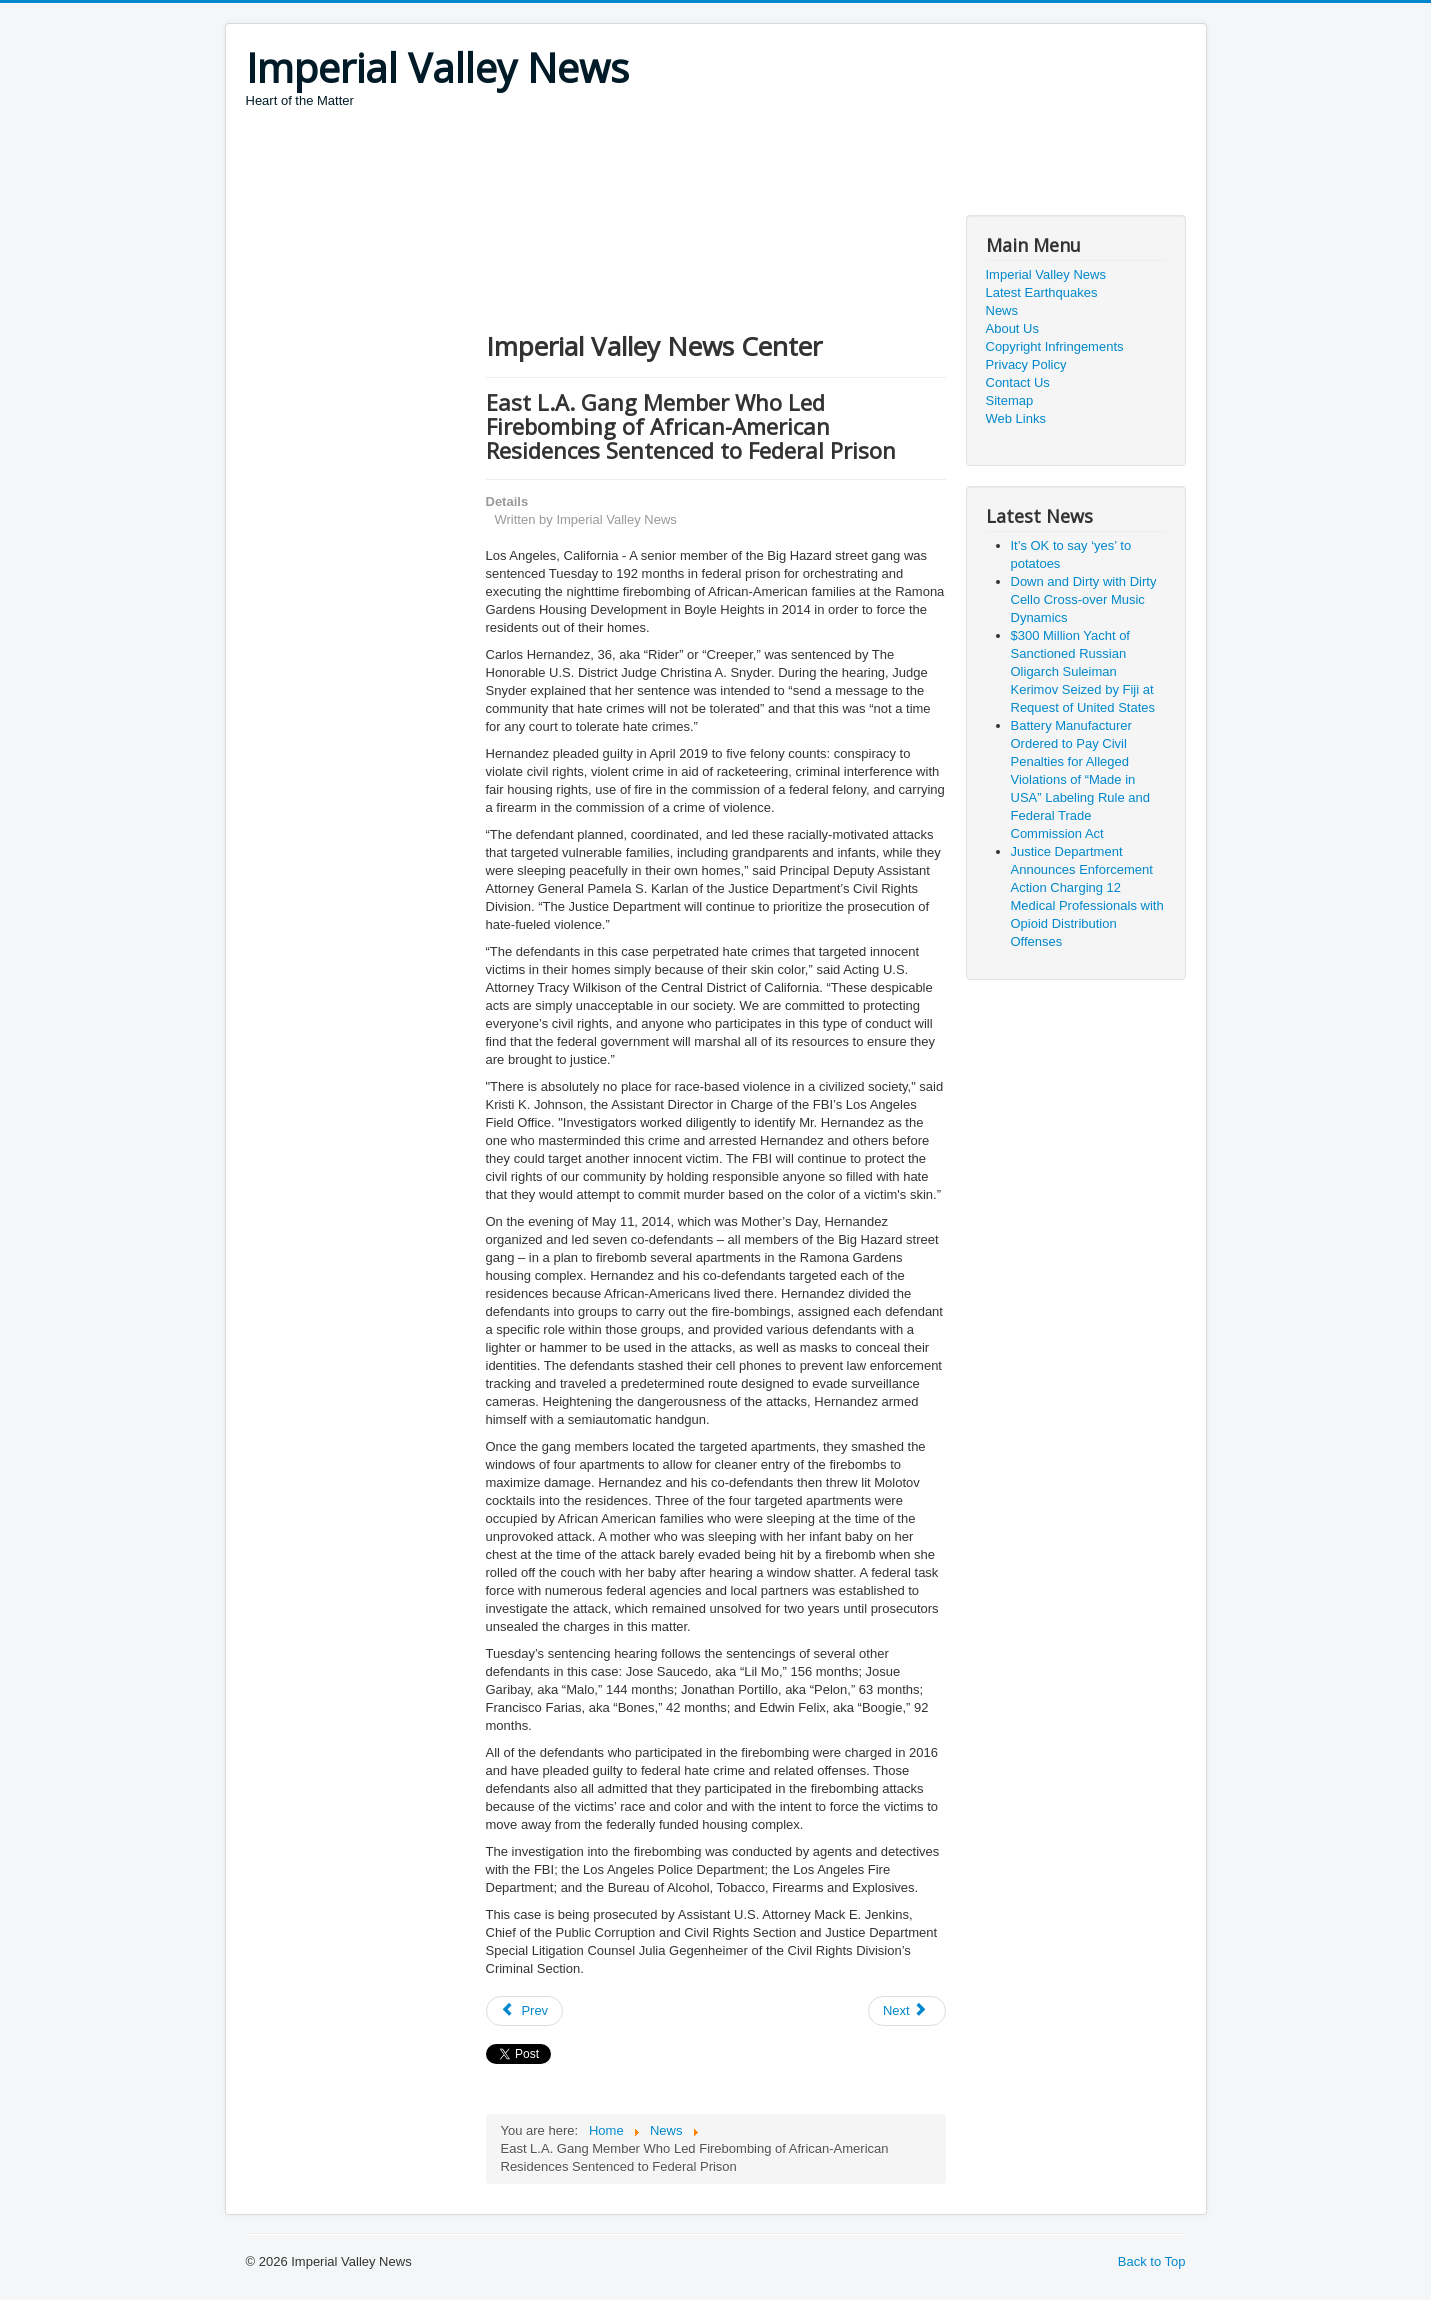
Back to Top (1152, 2261)
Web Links (1016, 418)
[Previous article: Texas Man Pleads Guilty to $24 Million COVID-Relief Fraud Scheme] (525, 2011)
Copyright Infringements (1055, 346)
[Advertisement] (610, 165)
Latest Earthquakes (1042, 292)
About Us (1012, 328)
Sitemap (1010, 400)
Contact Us (1018, 382)
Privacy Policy (1026, 364)
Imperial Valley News (1046, 274)
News (1002, 310)
